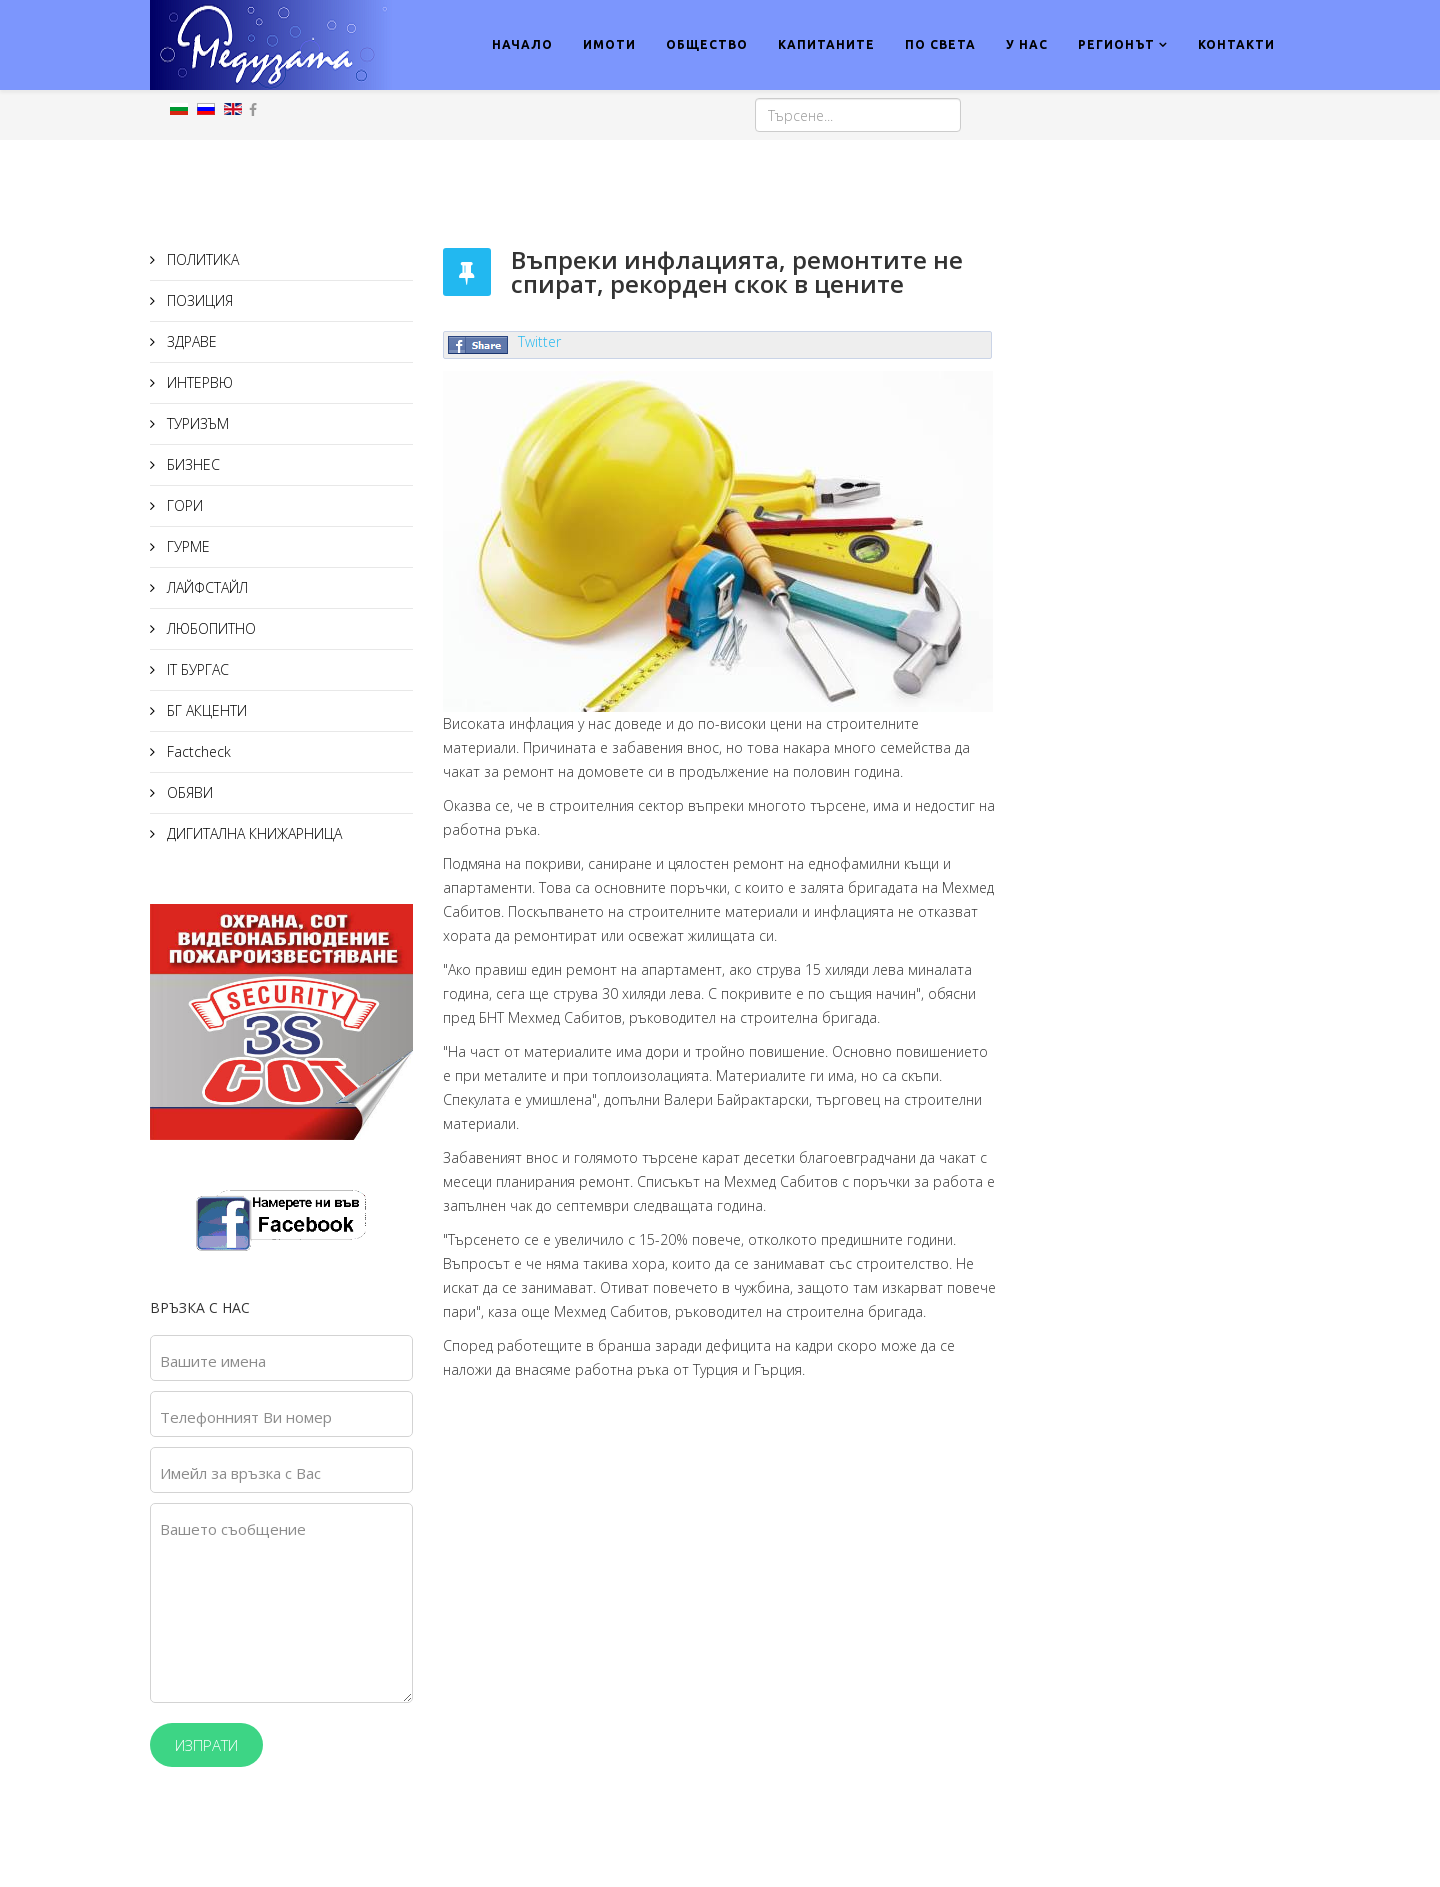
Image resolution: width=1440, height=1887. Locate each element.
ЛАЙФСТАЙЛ (205, 587)
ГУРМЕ (186, 546)
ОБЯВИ (188, 792)
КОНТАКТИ (1236, 44)
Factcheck (197, 751)
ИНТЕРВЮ (198, 382)
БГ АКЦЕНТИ (205, 710)
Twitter (539, 341)
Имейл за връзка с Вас (240, 1473)
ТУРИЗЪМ (196, 423)
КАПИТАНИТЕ (826, 44)
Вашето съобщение (233, 1529)
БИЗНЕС (191, 464)
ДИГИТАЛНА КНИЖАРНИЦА (252, 833)
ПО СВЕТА (940, 44)
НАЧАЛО (522, 44)
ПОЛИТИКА (201, 259)
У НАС (1027, 44)
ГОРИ (183, 505)
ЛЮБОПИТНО (209, 628)
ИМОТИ (609, 44)
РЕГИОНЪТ (1116, 44)
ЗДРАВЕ (190, 341)
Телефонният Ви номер (246, 1417)
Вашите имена (213, 1361)
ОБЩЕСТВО (707, 44)
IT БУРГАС (196, 669)
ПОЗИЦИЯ (198, 300)
